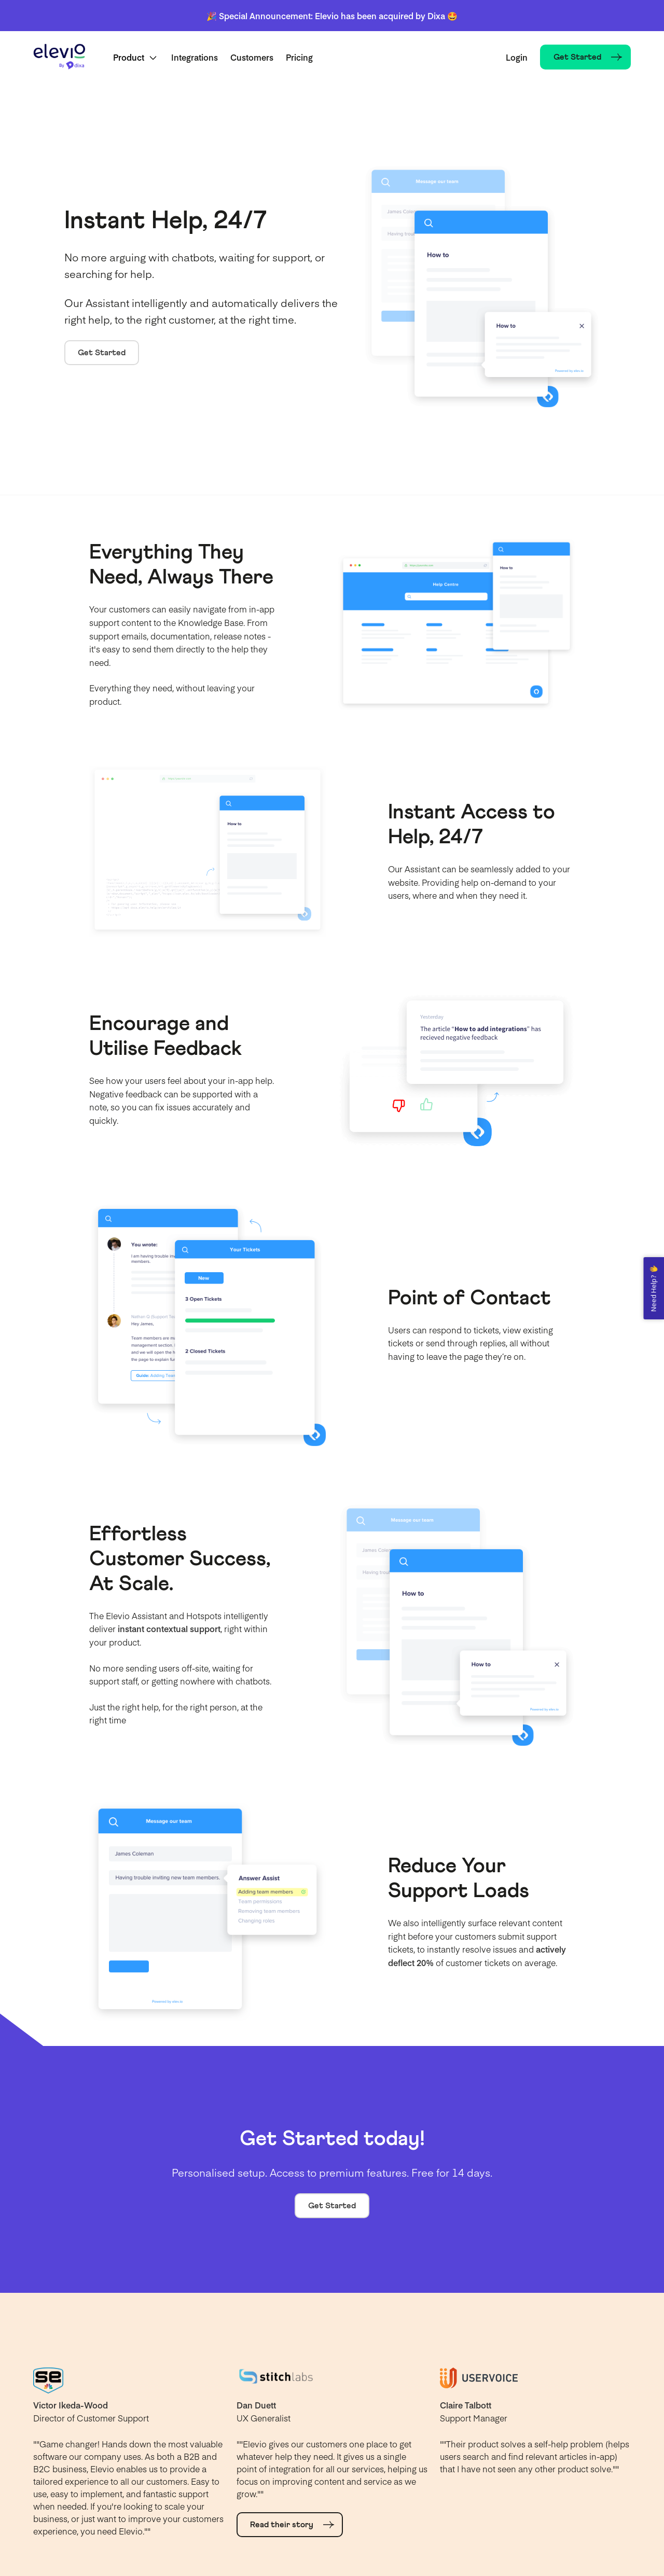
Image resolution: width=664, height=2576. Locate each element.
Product (128, 57)
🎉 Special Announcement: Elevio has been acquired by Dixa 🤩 (332, 15)
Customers (251, 57)
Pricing (299, 57)
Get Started (102, 353)
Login (517, 57)
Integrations (194, 57)
